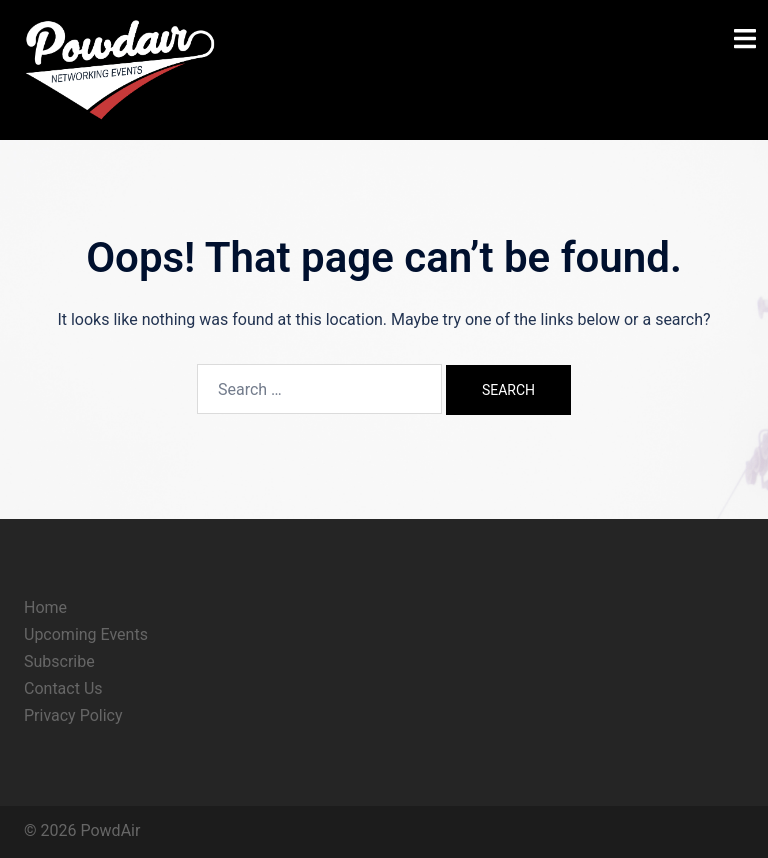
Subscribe (59, 661)
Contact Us (63, 688)
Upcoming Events (86, 634)
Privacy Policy (73, 715)
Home (45, 607)
